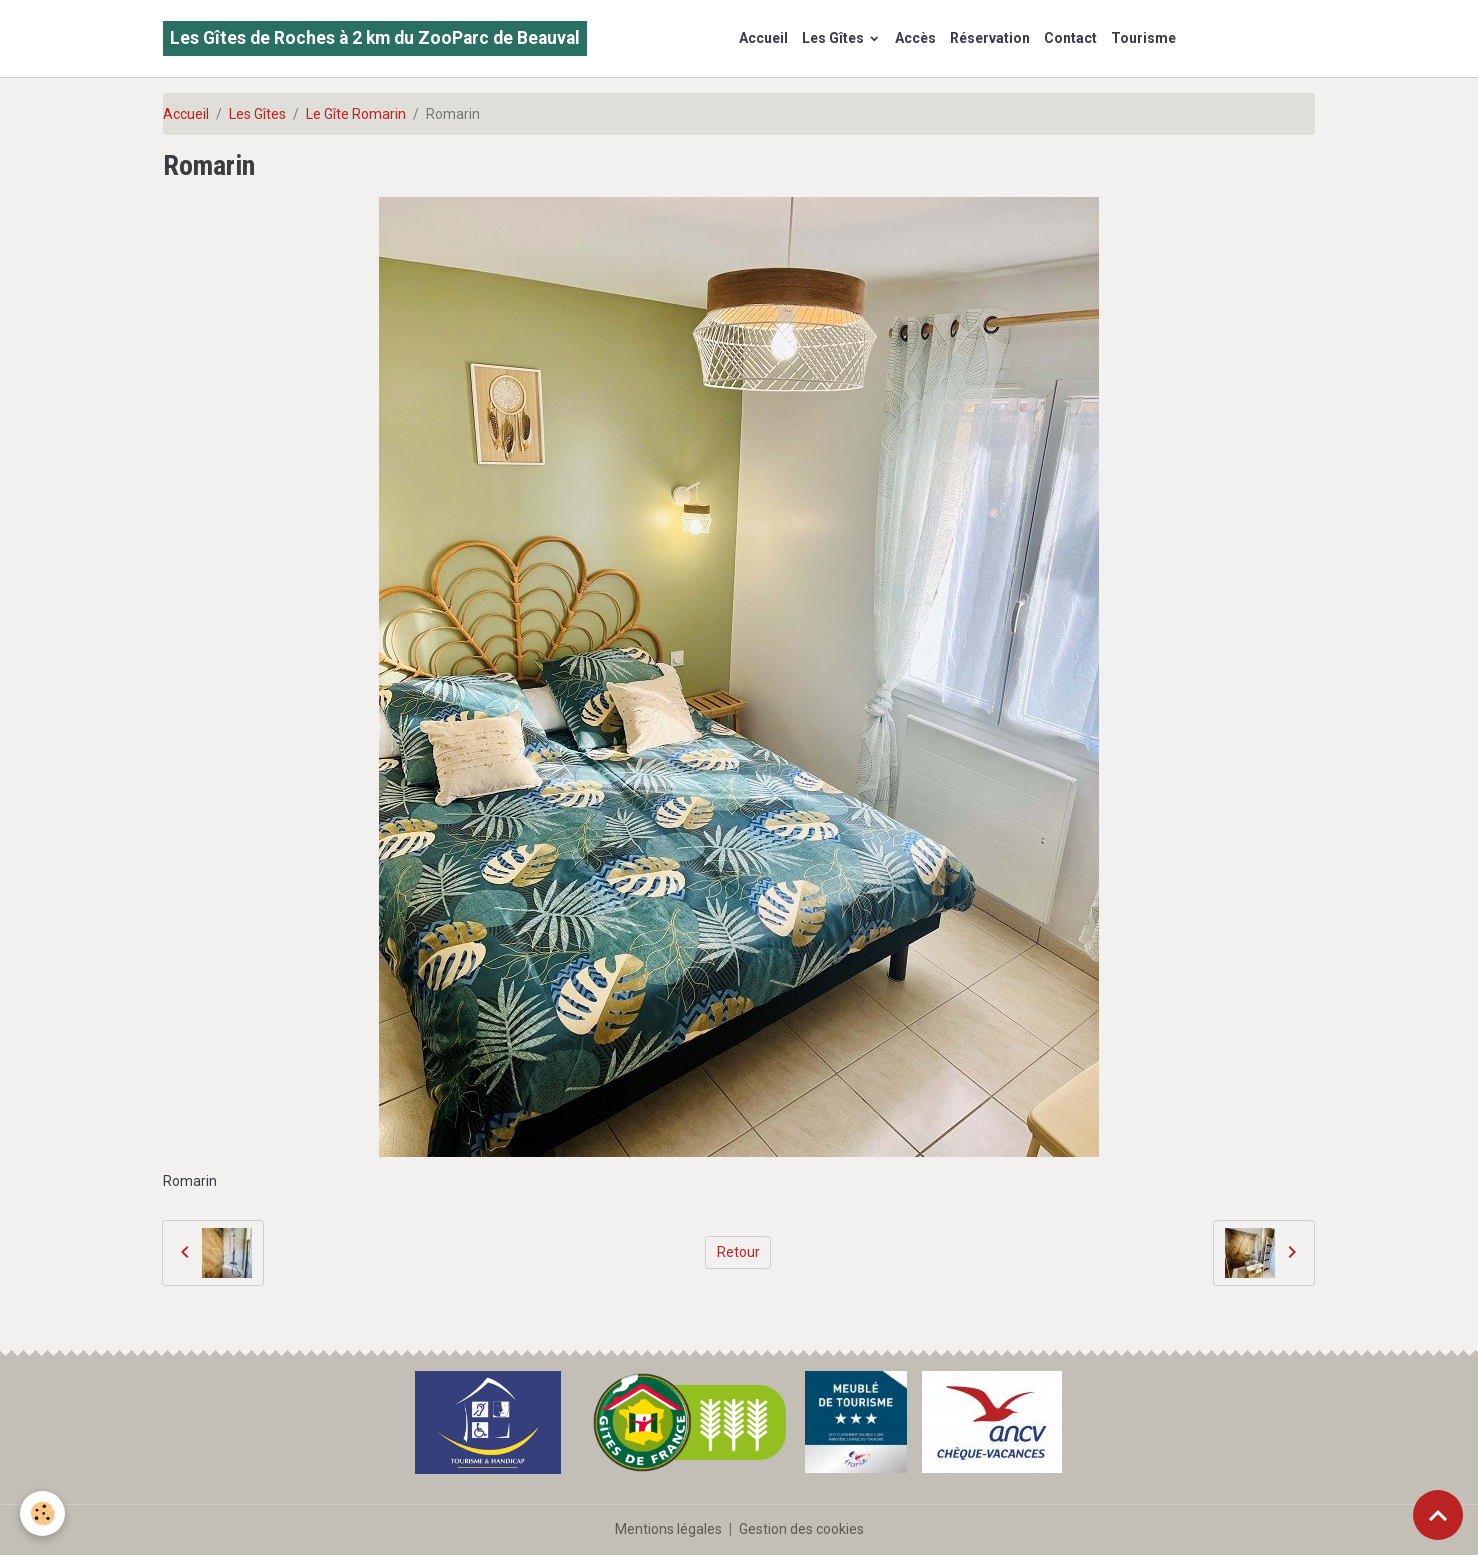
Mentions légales (668, 1529)
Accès (915, 38)
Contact (1070, 38)
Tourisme (1143, 38)
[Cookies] (42, 1513)
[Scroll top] (1438, 1515)
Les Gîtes (834, 38)
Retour (738, 1252)
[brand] (375, 38)
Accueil (763, 38)
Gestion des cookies (801, 1529)
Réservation (990, 38)
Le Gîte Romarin (356, 114)
